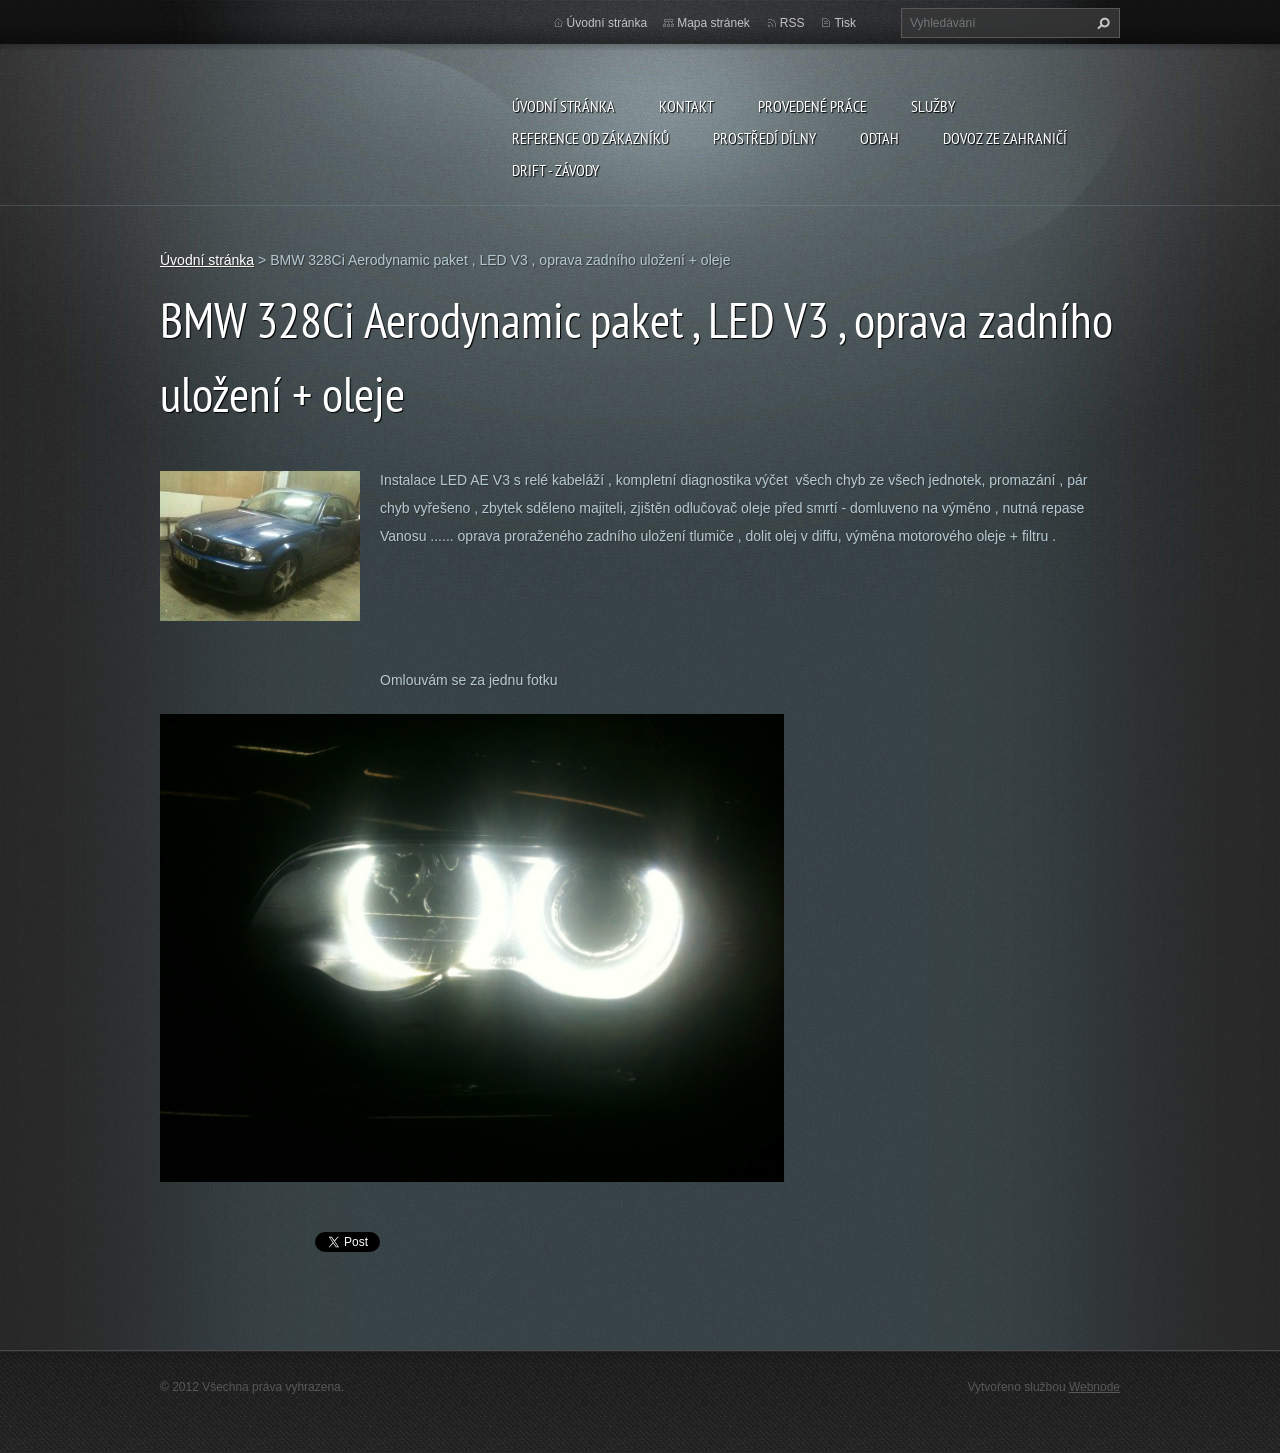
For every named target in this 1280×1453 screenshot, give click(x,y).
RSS (792, 23)
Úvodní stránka (563, 106)
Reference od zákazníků (590, 138)
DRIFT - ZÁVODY (555, 170)
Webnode (1094, 1387)
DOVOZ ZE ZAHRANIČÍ (1005, 138)
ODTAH (879, 138)
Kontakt (686, 106)
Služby (933, 106)
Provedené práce (812, 106)
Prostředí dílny (764, 138)
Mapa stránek (713, 23)
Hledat (1101, 23)
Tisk (845, 23)
